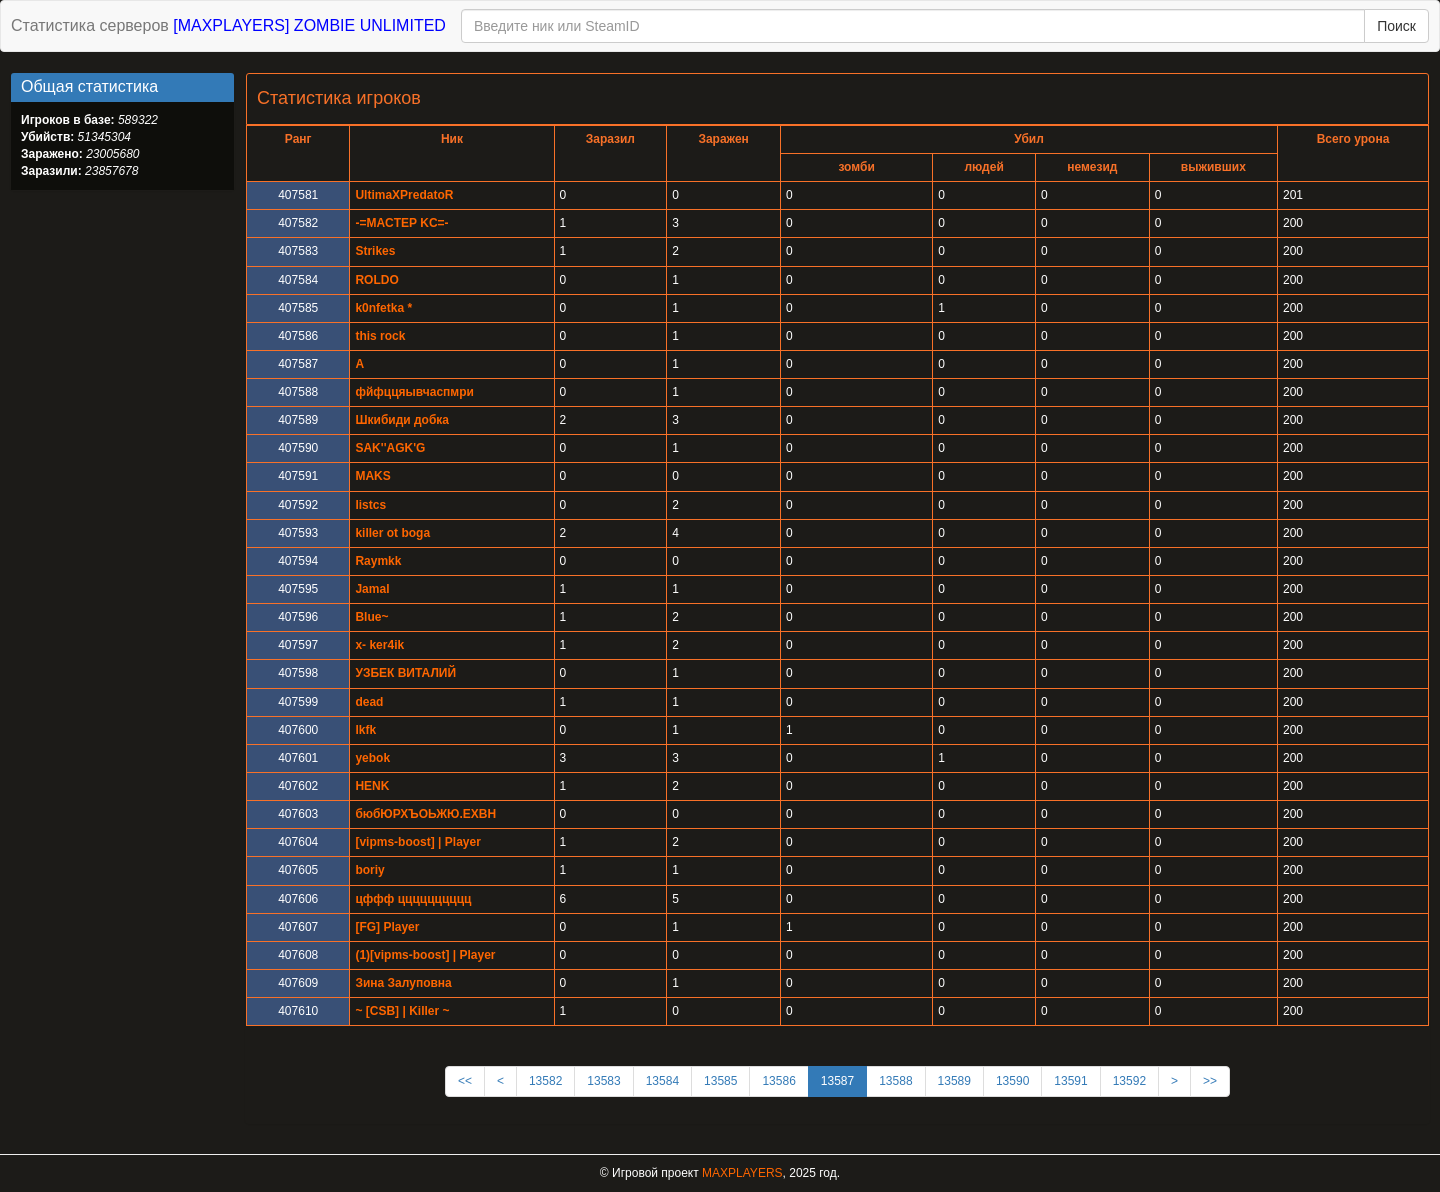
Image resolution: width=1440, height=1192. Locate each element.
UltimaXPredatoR (404, 195)
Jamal (372, 589)
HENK (372, 786)
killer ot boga (392, 533)
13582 (545, 1081)
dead (369, 702)
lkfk (365, 730)
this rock (380, 336)
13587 (837, 1081)
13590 (1012, 1081)
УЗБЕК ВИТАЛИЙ (405, 673)
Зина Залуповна (403, 983)
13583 (603, 1081)
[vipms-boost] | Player (417, 842)
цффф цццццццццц (413, 899)
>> (1210, 1081)
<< (465, 1081)
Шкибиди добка (402, 420)
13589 (954, 1081)
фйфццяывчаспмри (414, 392)
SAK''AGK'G (390, 448)
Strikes (375, 251)
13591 (1070, 1081)
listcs (370, 505)
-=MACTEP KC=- (401, 223)
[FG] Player (387, 927)
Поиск (1396, 26)
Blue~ (371, 617)
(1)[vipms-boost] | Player (425, 955)
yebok (372, 758)
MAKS (372, 476)
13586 (778, 1081)
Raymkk (378, 561)
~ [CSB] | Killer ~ (402, 1011)
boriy (369, 870)
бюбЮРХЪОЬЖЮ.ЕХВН (425, 814)
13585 (720, 1081)
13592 (1129, 1081)
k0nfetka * (383, 308)
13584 (662, 1081)
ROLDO (376, 280)
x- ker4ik (379, 645)
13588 (895, 1081)
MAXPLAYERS (742, 1173)
